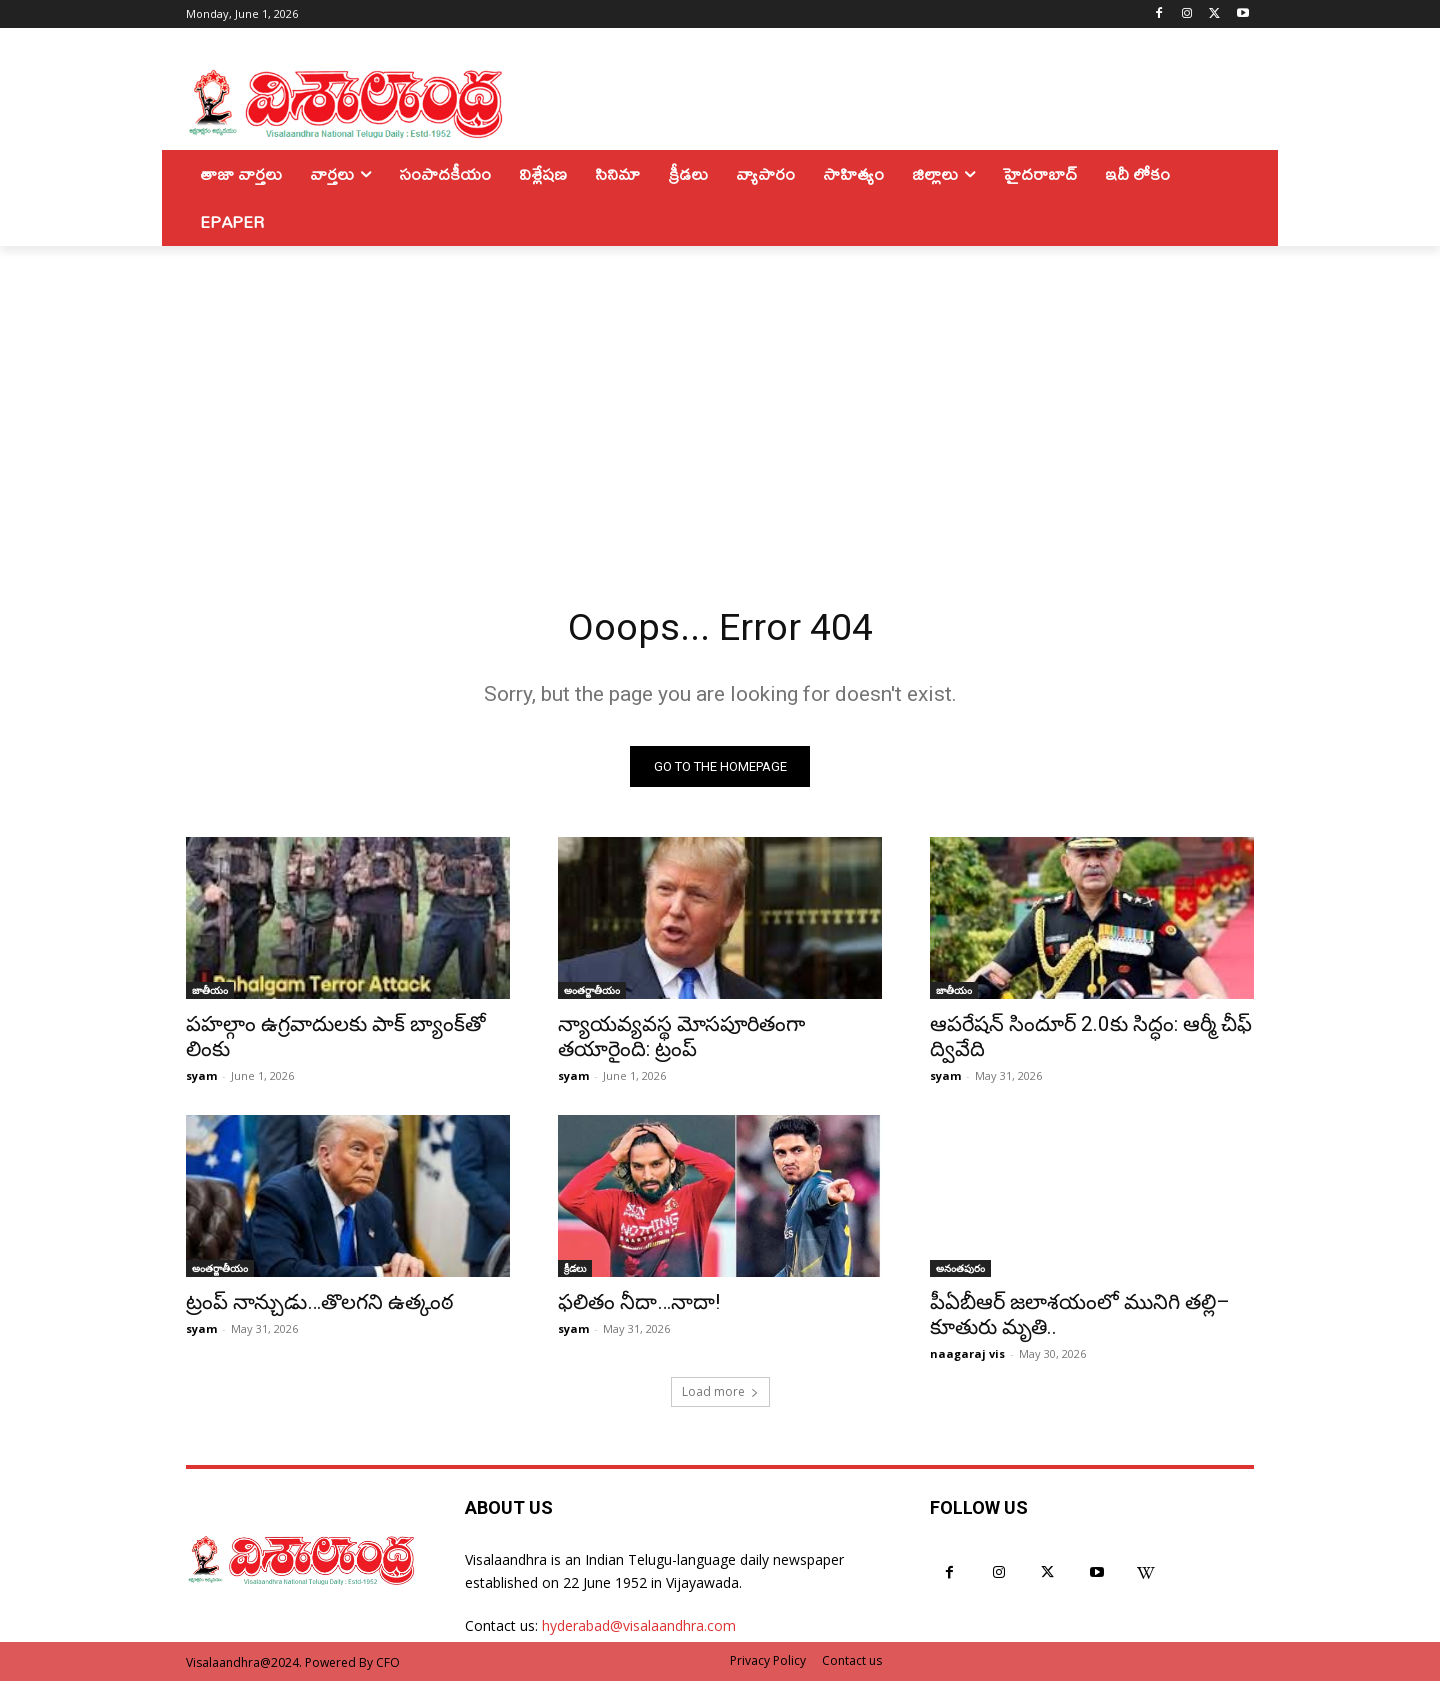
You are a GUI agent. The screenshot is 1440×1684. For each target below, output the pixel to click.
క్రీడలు (575, 1271)
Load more (720, 1394)
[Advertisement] (720, 396)
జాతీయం (210, 993)
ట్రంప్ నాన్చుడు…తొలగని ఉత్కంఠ (319, 1305)
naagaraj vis (967, 1356)
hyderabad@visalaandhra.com (639, 1628)
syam (201, 1078)
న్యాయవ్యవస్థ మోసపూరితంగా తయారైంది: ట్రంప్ (681, 1039)
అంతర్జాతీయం (592, 993)
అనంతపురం (960, 1271)
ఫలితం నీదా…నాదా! (639, 1305)
